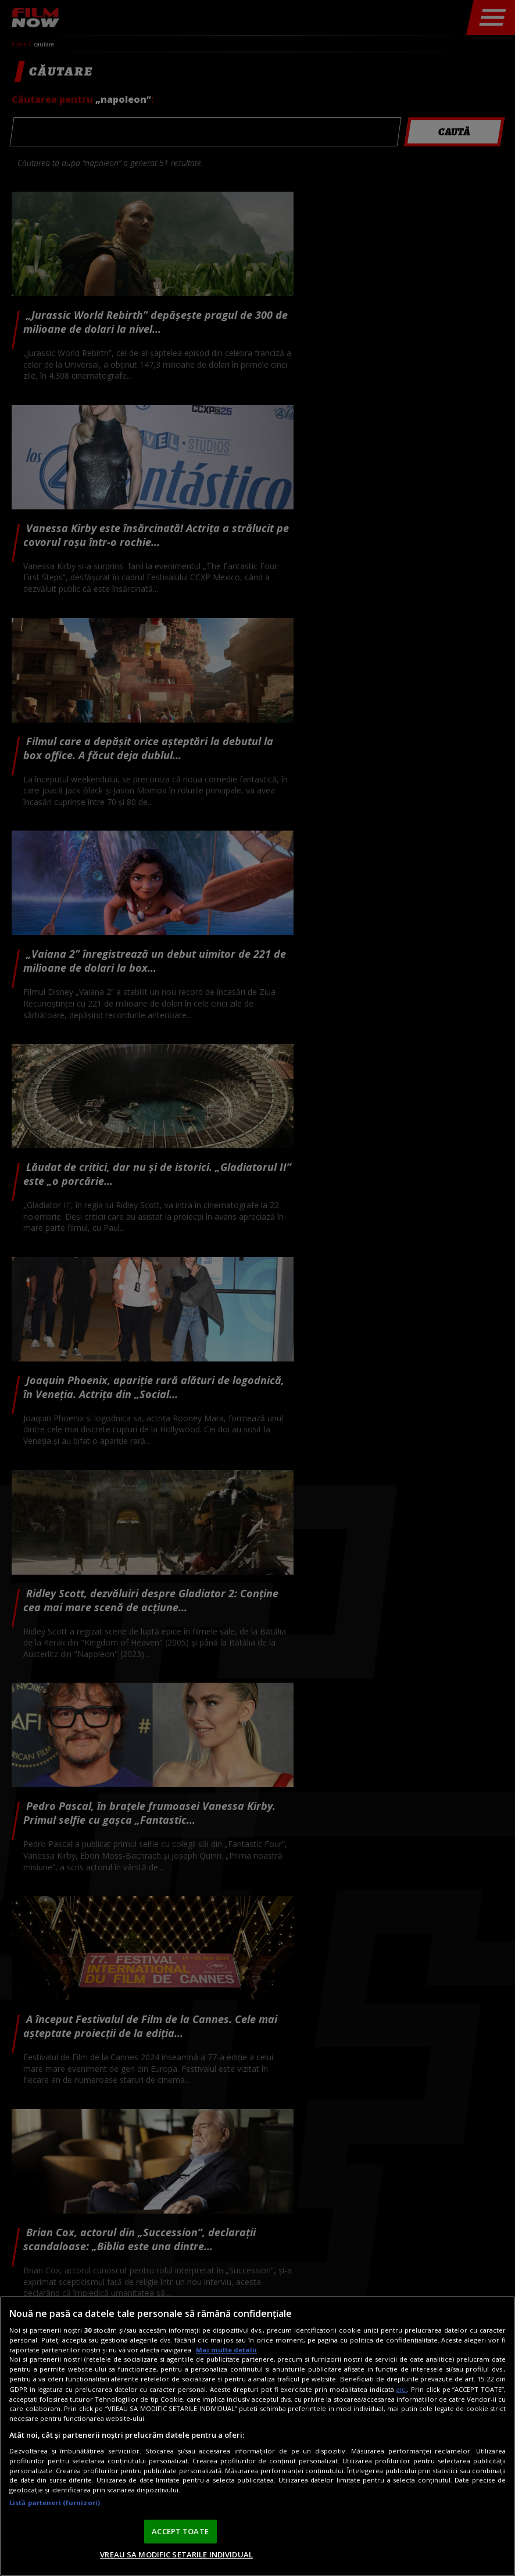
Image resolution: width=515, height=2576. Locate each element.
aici (401, 2389)
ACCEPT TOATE (180, 2531)
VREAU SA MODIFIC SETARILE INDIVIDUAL (176, 2554)
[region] (257, 2436)
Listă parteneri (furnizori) (54, 2502)
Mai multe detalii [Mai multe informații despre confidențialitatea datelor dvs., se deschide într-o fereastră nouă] (226, 2349)
